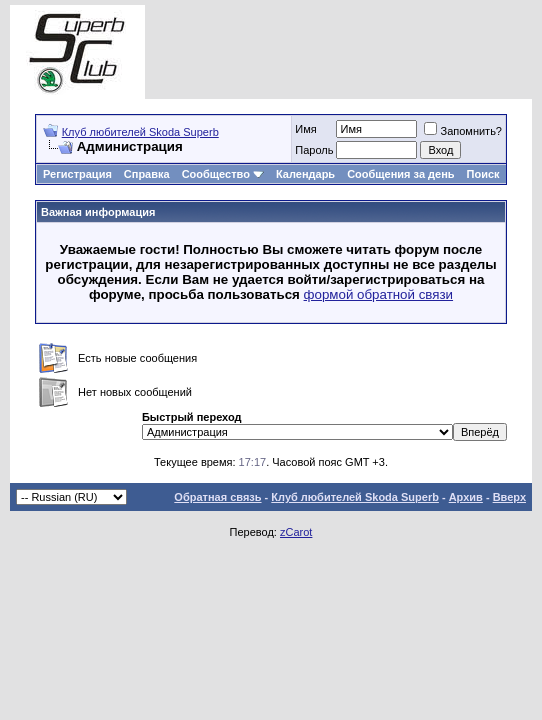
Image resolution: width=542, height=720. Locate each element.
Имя (305, 129)
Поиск (483, 174)
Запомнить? (463, 131)
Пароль (314, 150)
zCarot (296, 532)
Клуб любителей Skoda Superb (140, 132)
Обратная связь (217, 497)
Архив (466, 497)
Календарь (305, 174)
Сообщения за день (400, 174)
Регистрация (77, 174)
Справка (147, 174)
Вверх (509, 497)
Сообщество (223, 174)
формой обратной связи (379, 294)
